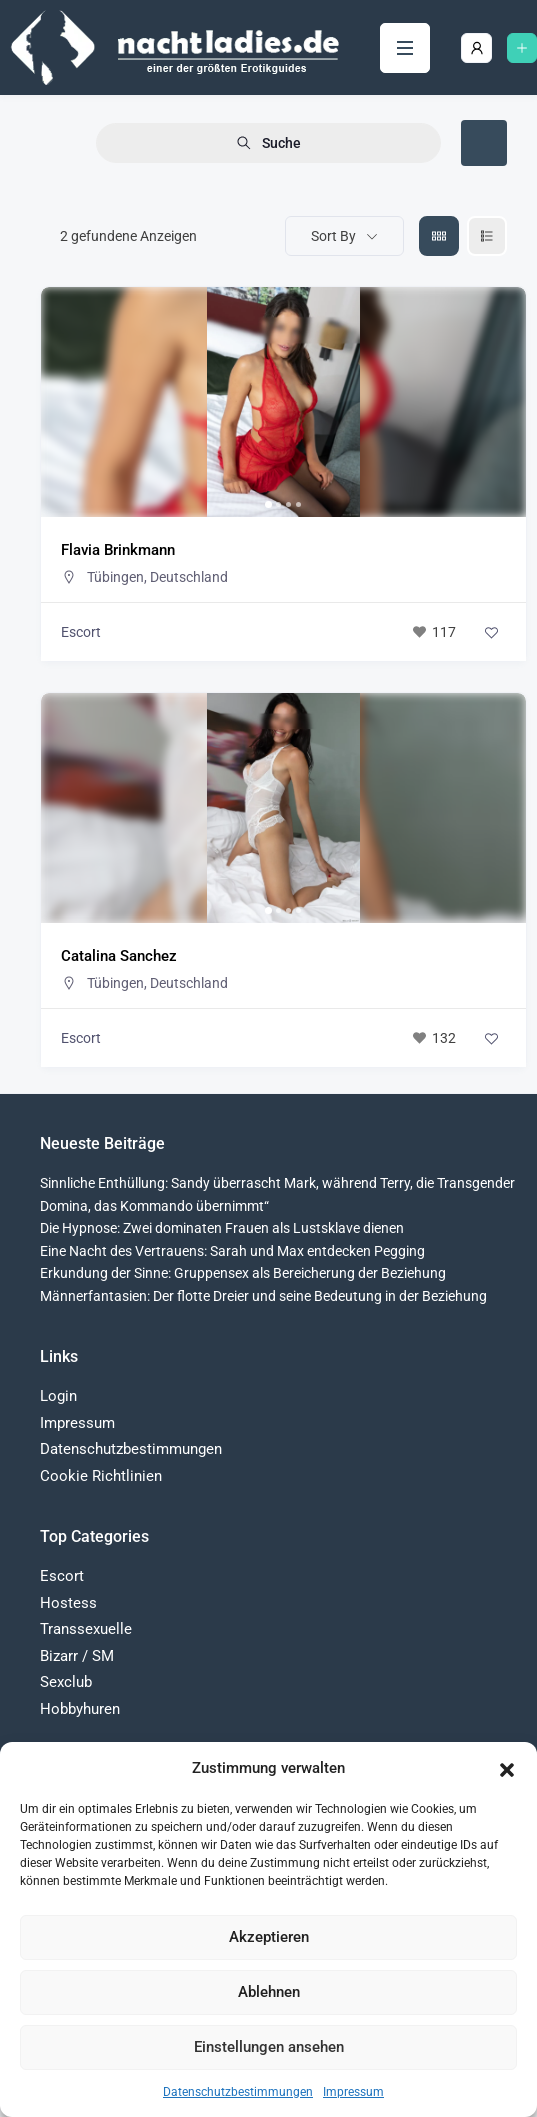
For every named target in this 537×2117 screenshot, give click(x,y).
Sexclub (66, 1682)
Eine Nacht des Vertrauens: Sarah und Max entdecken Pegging (232, 1251)
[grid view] (439, 236)
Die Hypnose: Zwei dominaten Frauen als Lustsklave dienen (222, 1228)
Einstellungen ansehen (269, 2047)
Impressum (353, 2092)
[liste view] (487, 236)
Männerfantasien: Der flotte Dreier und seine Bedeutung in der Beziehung (263, 1296)
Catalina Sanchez (119, 956)
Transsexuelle (86, 1629)
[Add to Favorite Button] (491, 632)
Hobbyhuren (80, 1709)
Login (58, 1396)
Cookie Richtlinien (101, 1476)
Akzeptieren (269, 1937)
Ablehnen (269, 1992)
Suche (268, 143)
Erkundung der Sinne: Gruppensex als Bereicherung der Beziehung (243, 1273)
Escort (81, 632)
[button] (507, 1768)
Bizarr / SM (77, 1656)
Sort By (333, 236)
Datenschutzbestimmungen (238, 2092)
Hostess (68, 1603)
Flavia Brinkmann (118, 550)
